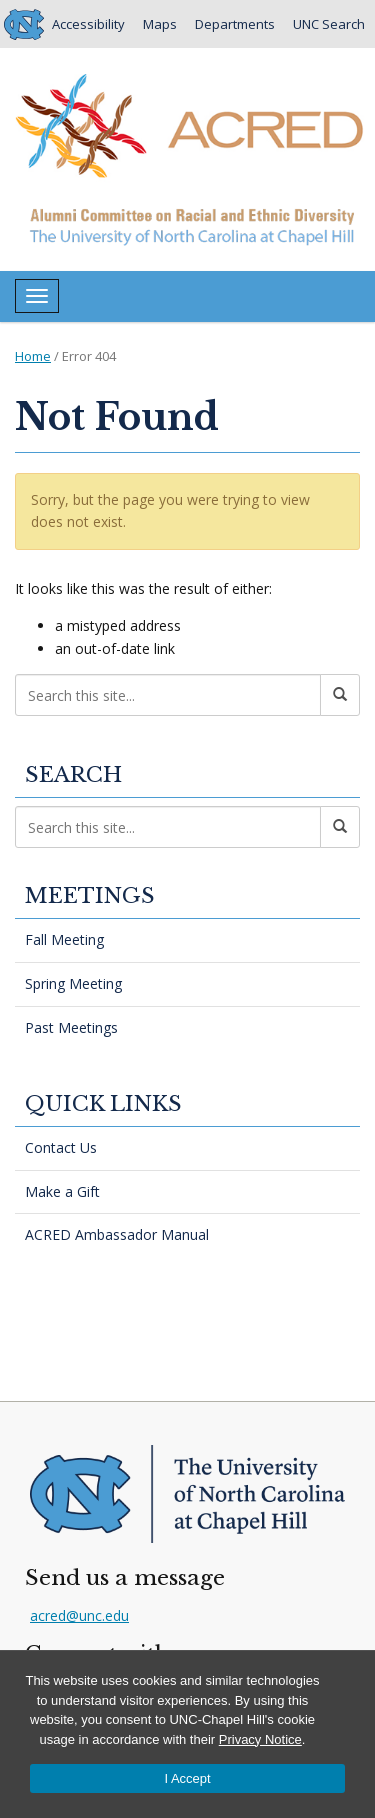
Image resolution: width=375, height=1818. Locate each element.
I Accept (187, 1778)
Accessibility (88, 24)
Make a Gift (62, 1191)
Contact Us (61, 1147)
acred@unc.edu (79, 1615)
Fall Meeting (64, 939)
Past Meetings (71, 1027)
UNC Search (329, 24)
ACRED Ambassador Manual (117, 1234)
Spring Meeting (73, 983)
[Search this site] (168, 695)
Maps (160, 24)
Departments (235, 24)
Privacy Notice (260, 1739)
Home (33, 356)
